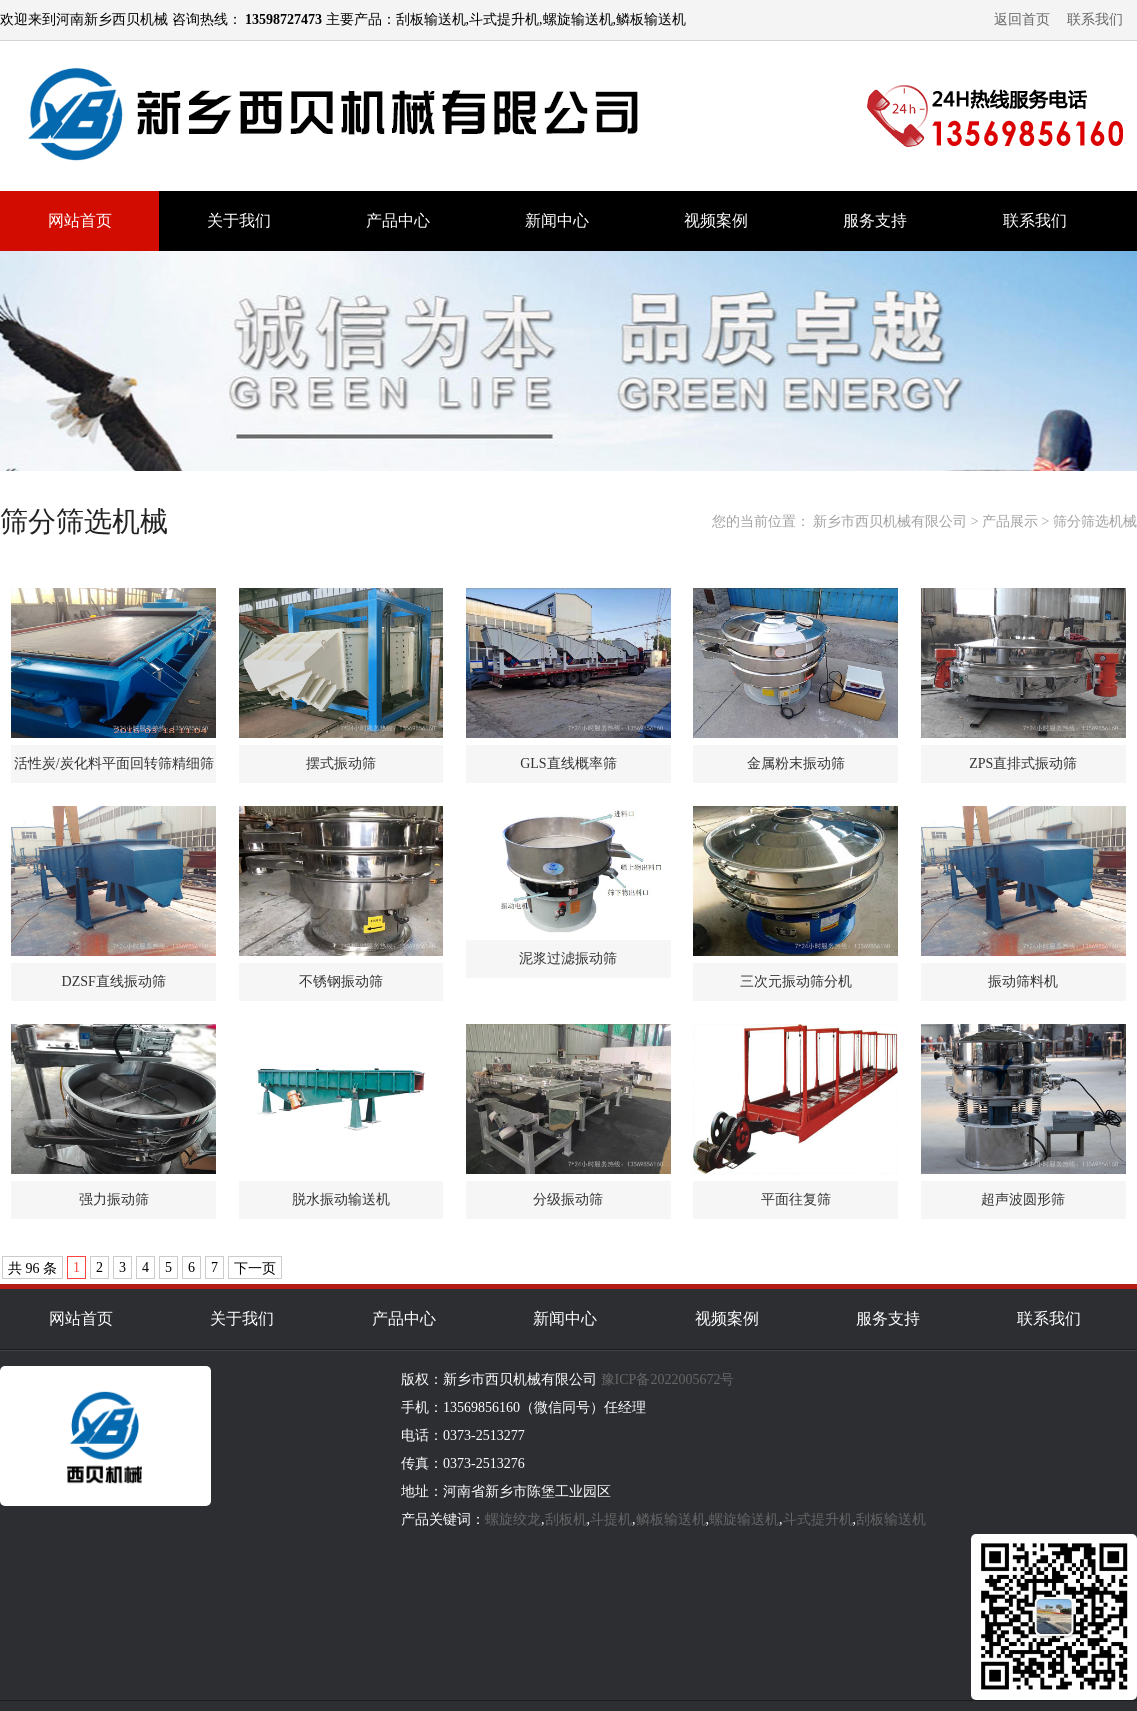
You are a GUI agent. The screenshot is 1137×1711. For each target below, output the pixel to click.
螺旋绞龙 (513, 1519)
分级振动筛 (568, 1199)
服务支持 (875, 220)
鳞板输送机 (671, 1519)
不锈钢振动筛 (341, 981)
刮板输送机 (891, 1519)
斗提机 (611, 1519)
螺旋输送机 (744, 1519)
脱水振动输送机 (341, 1199)
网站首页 (80, 220)
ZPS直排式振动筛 (1023, 763)
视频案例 (716, 220)
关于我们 (239, 220)
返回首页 (1022, 19)
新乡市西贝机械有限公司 (890, 521)
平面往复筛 (796, 1199)
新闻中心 (557, 220)
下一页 (255, 1268)
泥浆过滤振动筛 (568, 958)
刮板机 (566, 1519)
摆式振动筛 (341, 763)
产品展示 (1010, 521)
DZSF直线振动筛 (114, 981)
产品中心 (398, 220)
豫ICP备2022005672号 (668, 1379)
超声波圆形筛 (1023, 1199)
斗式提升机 (818, 1519)
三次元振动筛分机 (796, 981)
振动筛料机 (1023, 981)
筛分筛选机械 (1095, 521)
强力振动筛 (114, 1199)
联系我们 (1095, 19)
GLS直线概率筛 (568, 763)
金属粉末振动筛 (796, 763)
